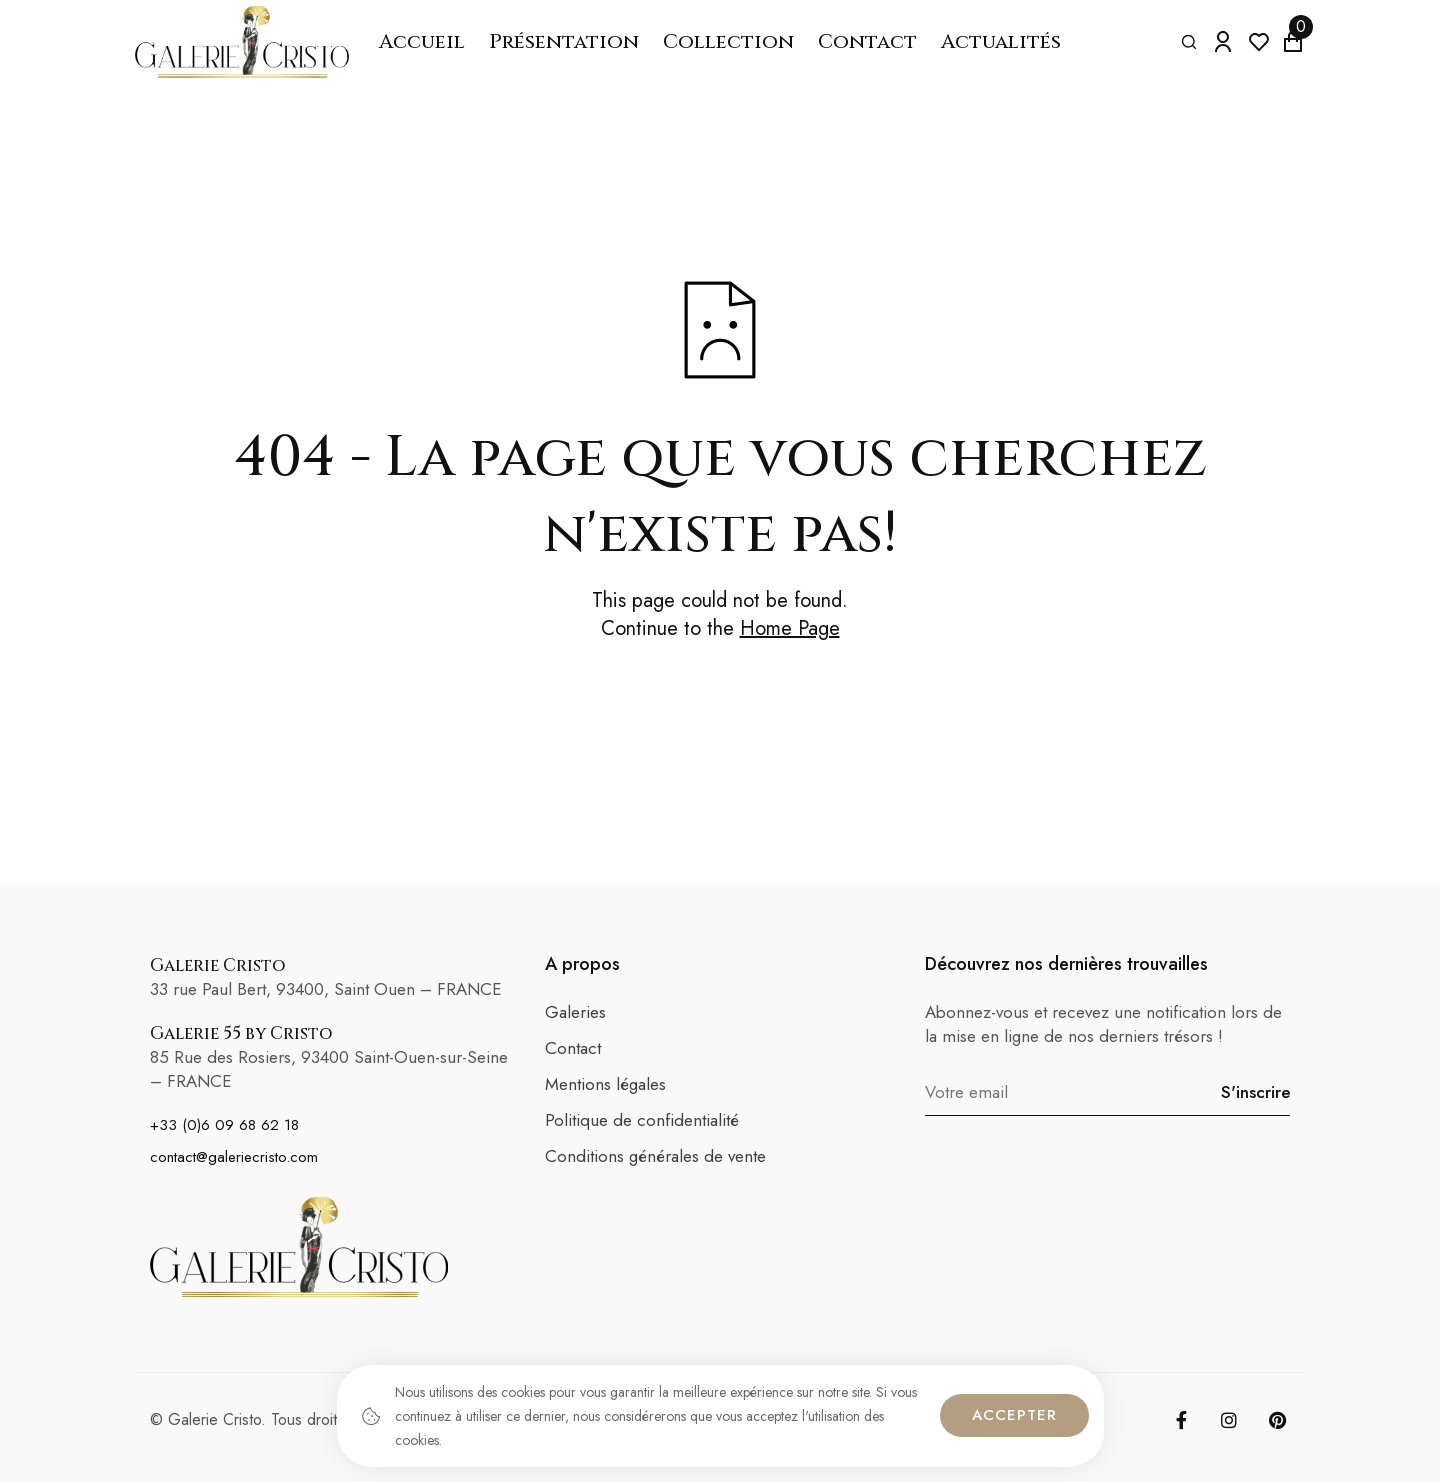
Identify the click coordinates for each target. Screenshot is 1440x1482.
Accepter (1014, 1415)
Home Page (790, 629)
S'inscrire (1255, 1092)
